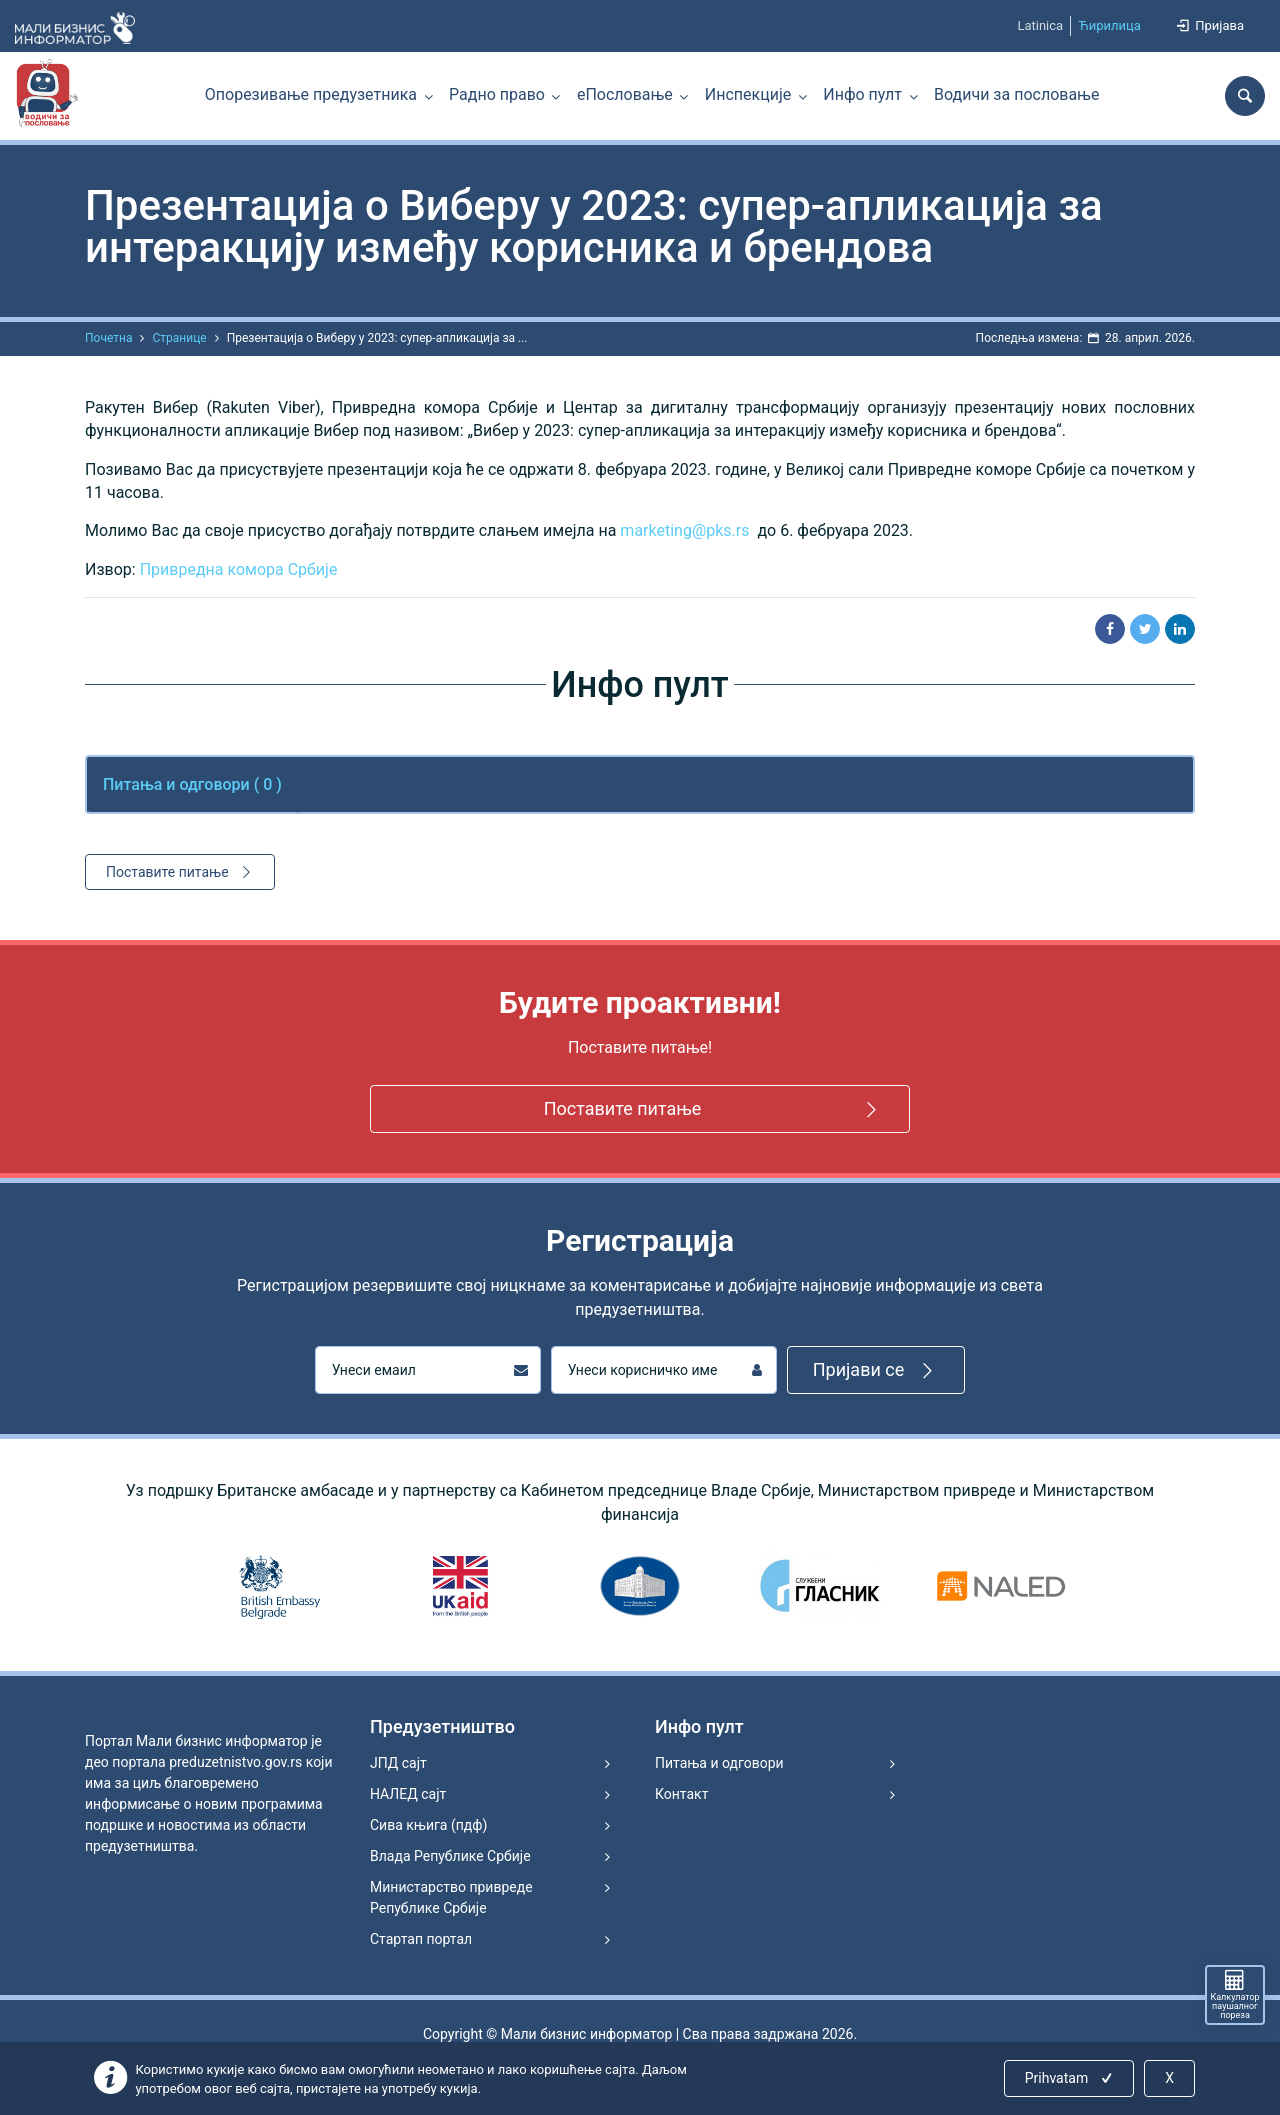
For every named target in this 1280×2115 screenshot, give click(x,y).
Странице (179, 338)
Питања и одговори (719, 1763)
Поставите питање (181, 872)
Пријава (1209, 25)
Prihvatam (1070, 2078)
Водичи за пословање (1016, 94)
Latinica (1040, 25)
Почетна (108, 338)
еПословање (625, 94)
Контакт (681, 1794)
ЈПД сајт (398, 1763)
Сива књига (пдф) (428, 1825)
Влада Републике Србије (450, 1856)
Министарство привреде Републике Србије (451, 1897)
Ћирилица (1109, 25)
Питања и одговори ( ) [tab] (192, 784)
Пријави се (876, 1370)
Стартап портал (421, 1939)
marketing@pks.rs (684, 530)
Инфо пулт (862, 94)
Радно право (497, 94)
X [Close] (1169, 2078)
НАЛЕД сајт (408, 1794)
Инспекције (748, 94)
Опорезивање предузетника (311, 94)
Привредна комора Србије (239, 569)
